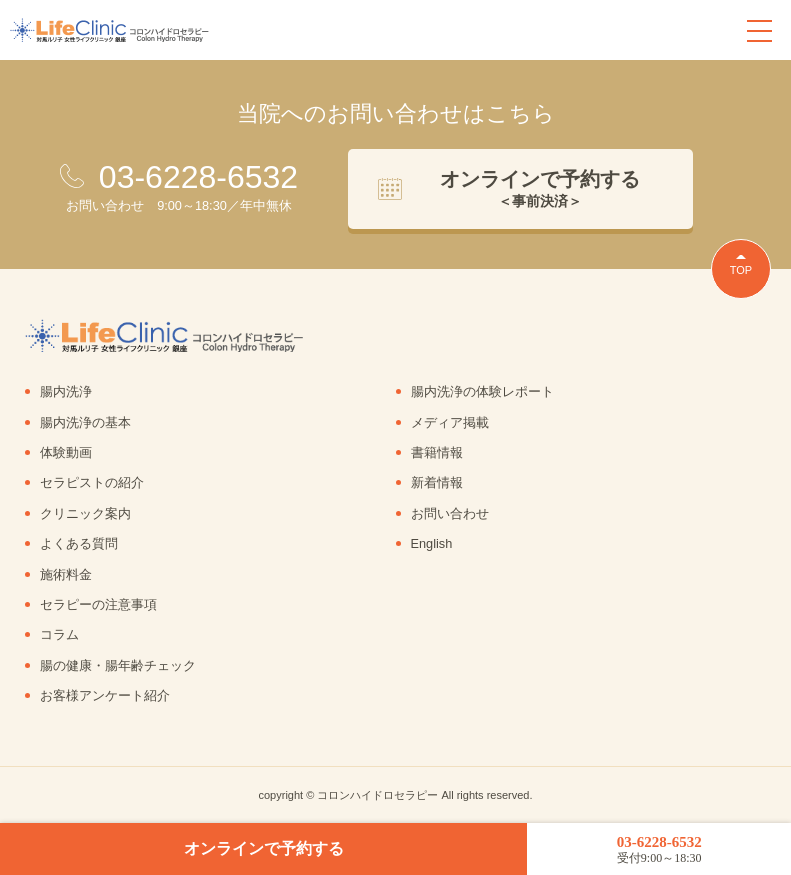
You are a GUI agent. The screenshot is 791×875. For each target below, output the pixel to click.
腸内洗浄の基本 (85, 422)
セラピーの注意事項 (98, 604)
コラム (59, 634)
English (432, 543)
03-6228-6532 (659, 849)
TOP (741, 270)
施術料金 (66, 574)
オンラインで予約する (264, 848)
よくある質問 (79, 543)
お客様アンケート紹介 (105, 695)
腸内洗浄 (66, 391)
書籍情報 (437, 452)
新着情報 (437, 482)
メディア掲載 (450, 422)
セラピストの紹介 (92, 482)
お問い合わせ (450, 513)
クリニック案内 (85, 513)
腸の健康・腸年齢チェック (118, 665)
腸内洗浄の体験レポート (482, 391)
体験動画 (66, 452)
